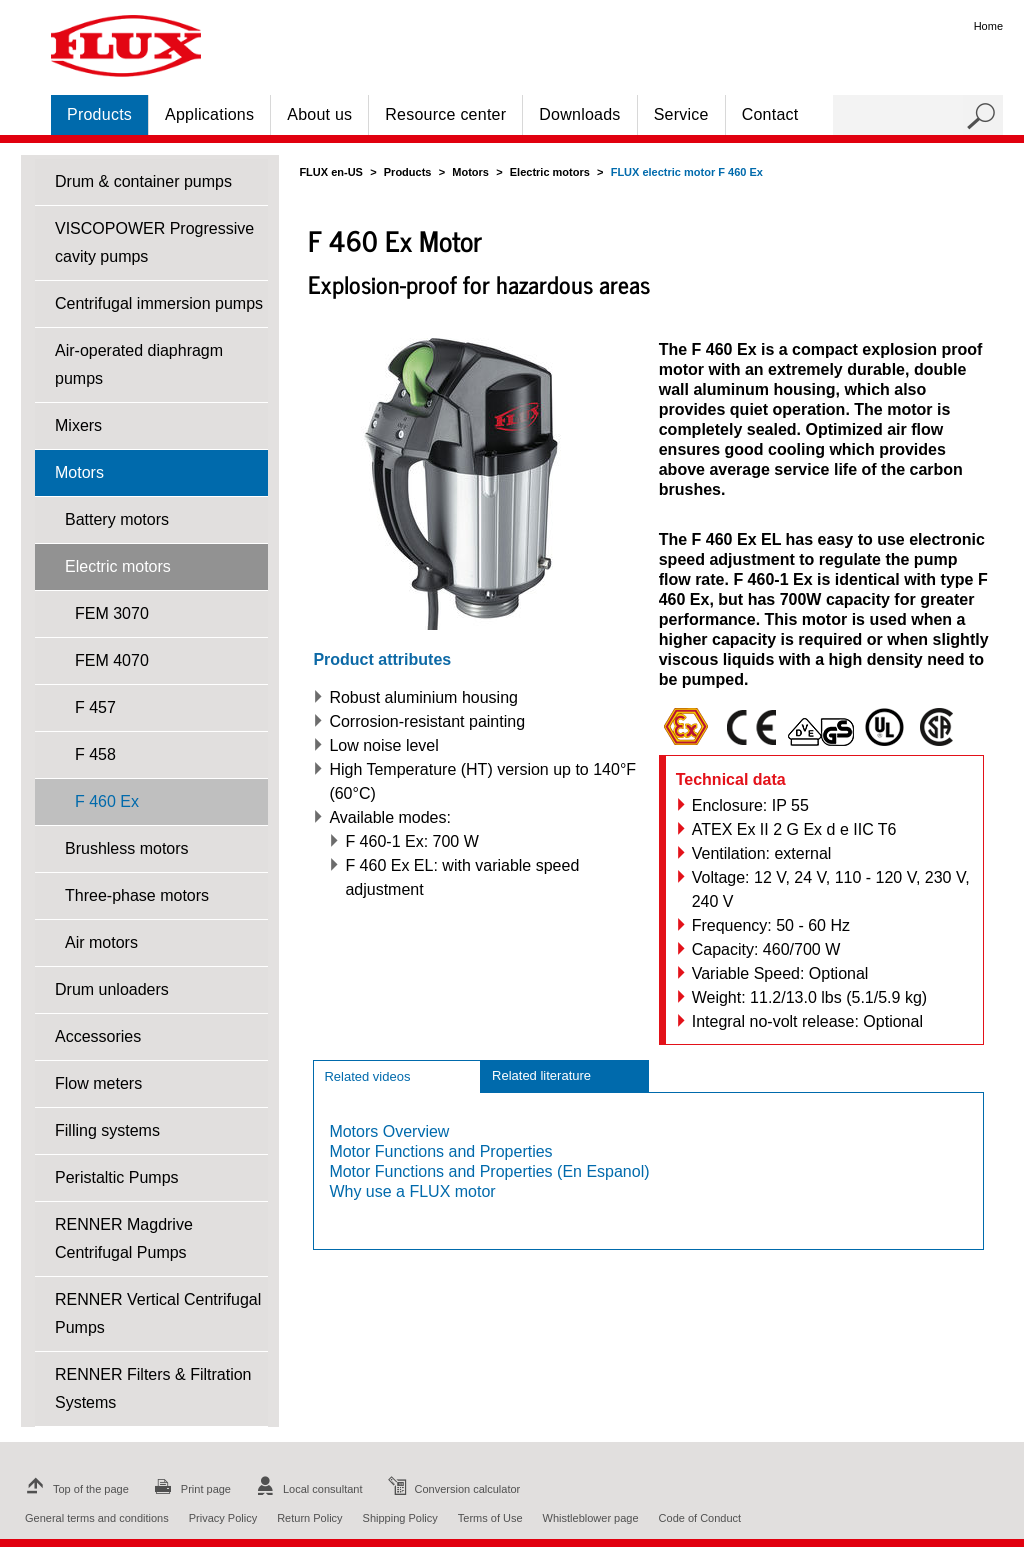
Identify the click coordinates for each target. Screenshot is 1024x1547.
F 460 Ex (107, 801)
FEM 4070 (112, 660)
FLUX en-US (331, 172)
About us (319, 114)
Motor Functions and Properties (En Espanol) (489, 1171)
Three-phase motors (137, 895)
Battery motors (117, 519)
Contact (770, 114)
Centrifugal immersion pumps (159, 303)
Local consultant (307, 1489)
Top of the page (75, 1489)
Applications (209, 114)
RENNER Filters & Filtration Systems (153, 1388)
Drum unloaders (112, 989)
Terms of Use (490, 1518)
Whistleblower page (591, 1518)
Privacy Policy (223, 1518)
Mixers (78, 425)
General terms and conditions (97, 1518)
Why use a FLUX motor (412, 1191)
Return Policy (309, 1518)
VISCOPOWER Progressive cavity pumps (154, 242)
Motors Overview (389, 1131)
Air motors (101, 942)
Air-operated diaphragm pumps (139, 364)
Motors (79, 472)
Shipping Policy (400, 1518)
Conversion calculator (452, 1489)
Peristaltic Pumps (117, 1177)
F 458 (95, 754)
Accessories (98, 1036)
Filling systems (107, 1130)
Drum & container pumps (143, 181)
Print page (190, 1489)
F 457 (95, 707)
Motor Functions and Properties (440, 1151)
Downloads (579, 114)
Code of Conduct (700, 1518)
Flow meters (98, 1083)
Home (988, 26)
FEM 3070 (112, 613)
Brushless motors (127, 848)
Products (99, 114)
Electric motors (118, 566)
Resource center (445, 114)
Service (681, 114)
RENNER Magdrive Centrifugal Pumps (124, 1238)
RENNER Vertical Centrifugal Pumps (158, 1313)
